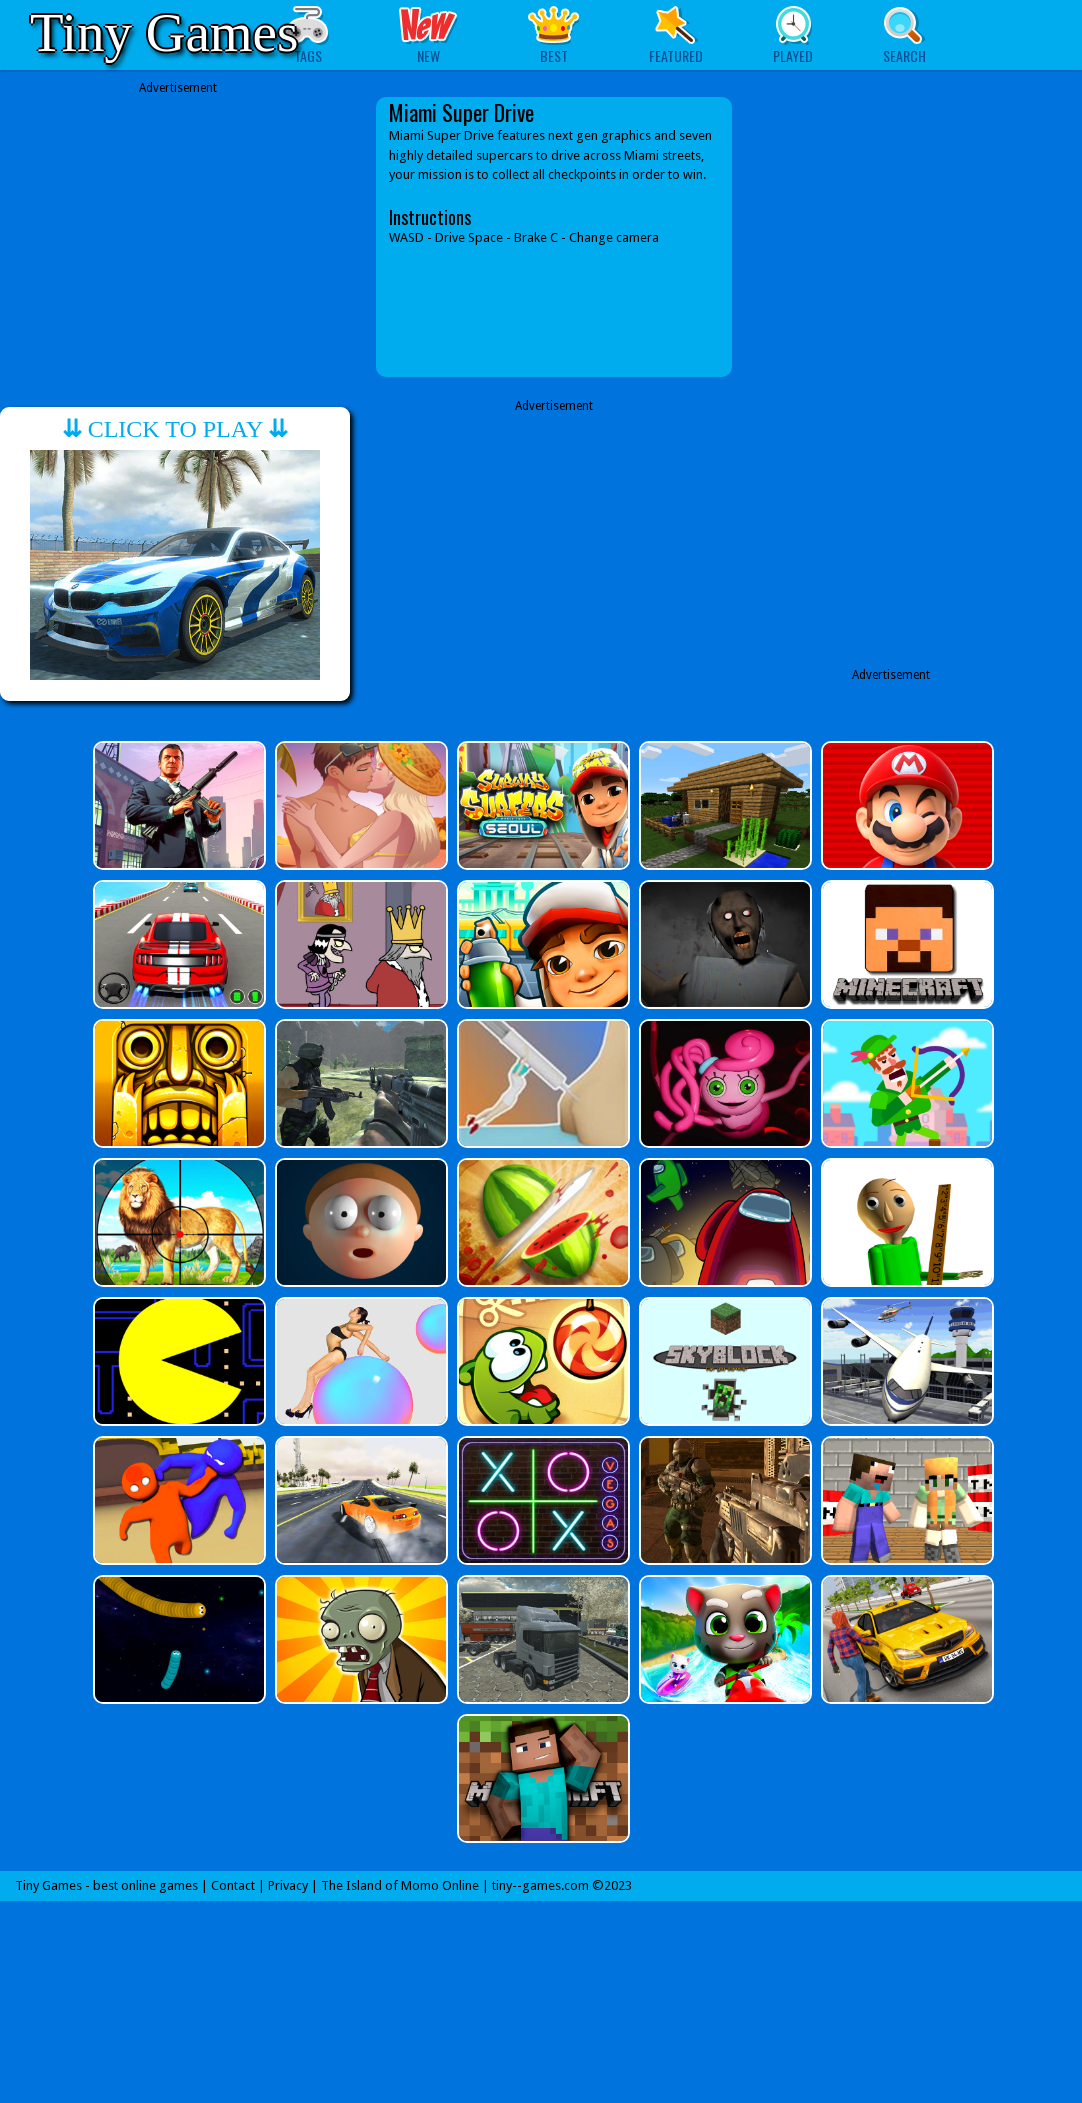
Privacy (288, 1885)
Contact (233, 1885)
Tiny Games (164, 32)
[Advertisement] (178, 237)
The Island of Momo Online (400, 1885)
